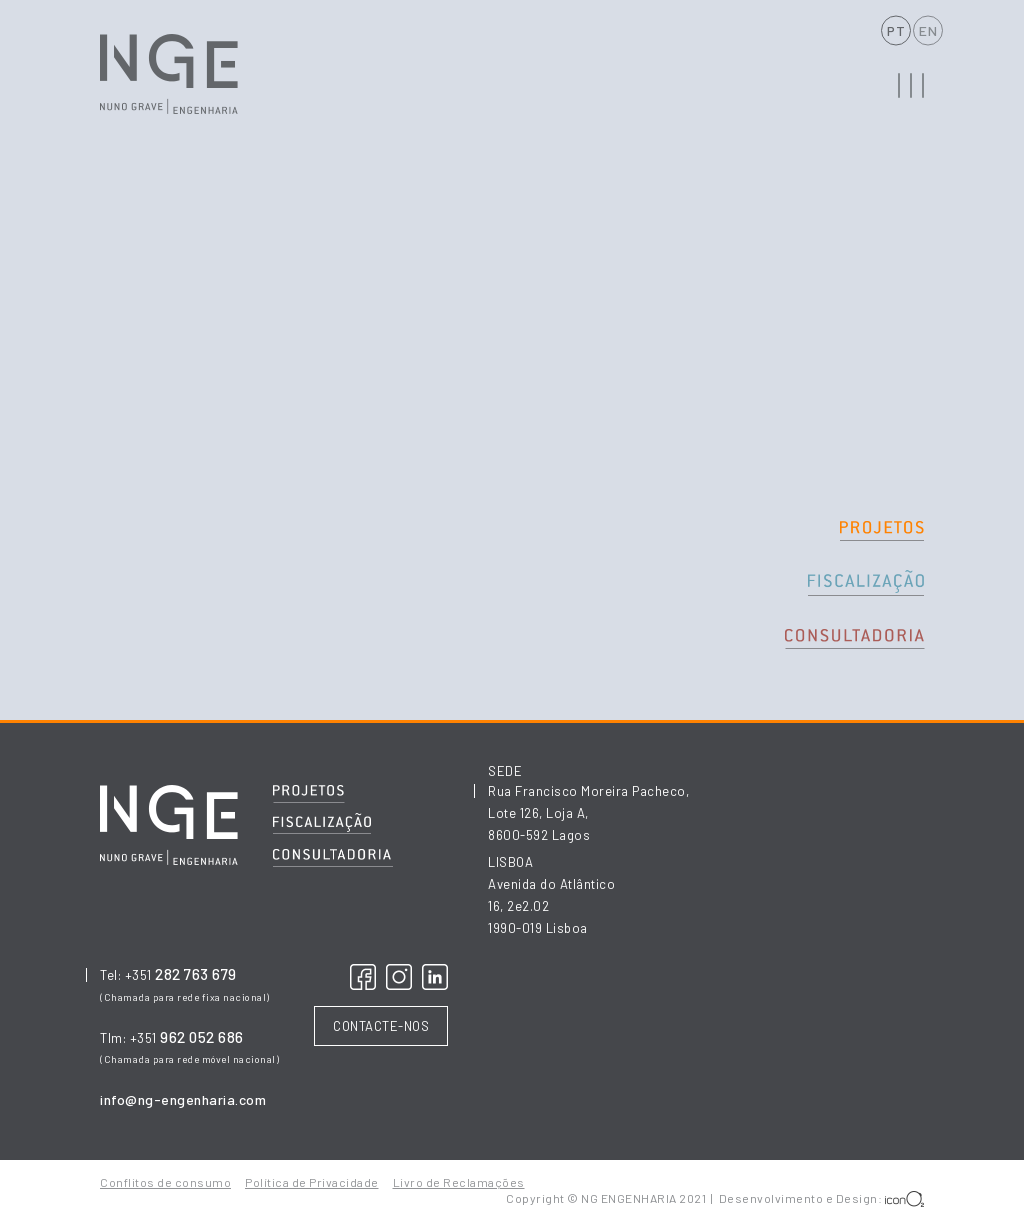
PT (896, 30)
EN (928, 30)
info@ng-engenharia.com (183, 1099)
